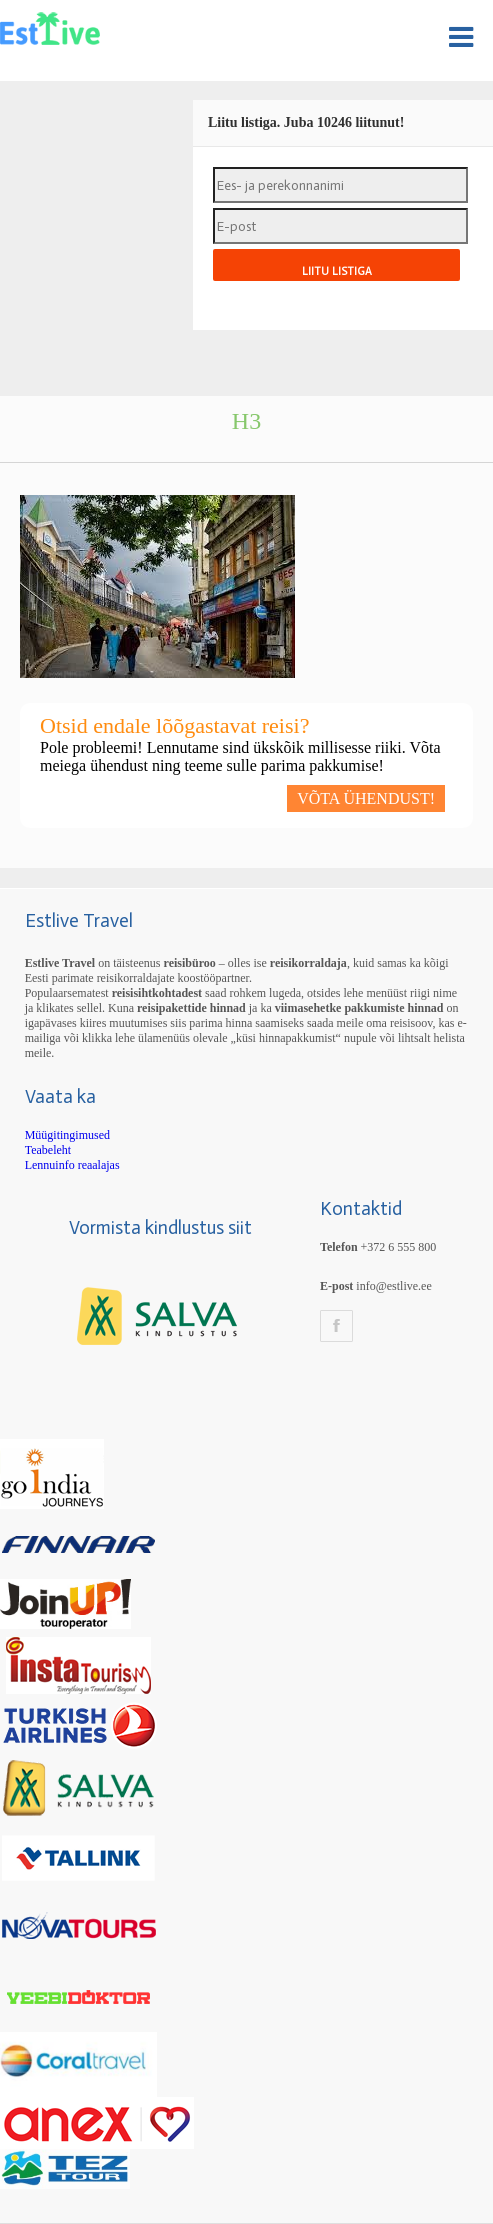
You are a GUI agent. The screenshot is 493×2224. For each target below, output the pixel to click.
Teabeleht (48, 1150)
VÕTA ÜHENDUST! (366, 798)
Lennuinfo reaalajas (72, 1165)
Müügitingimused (67, 1135)
